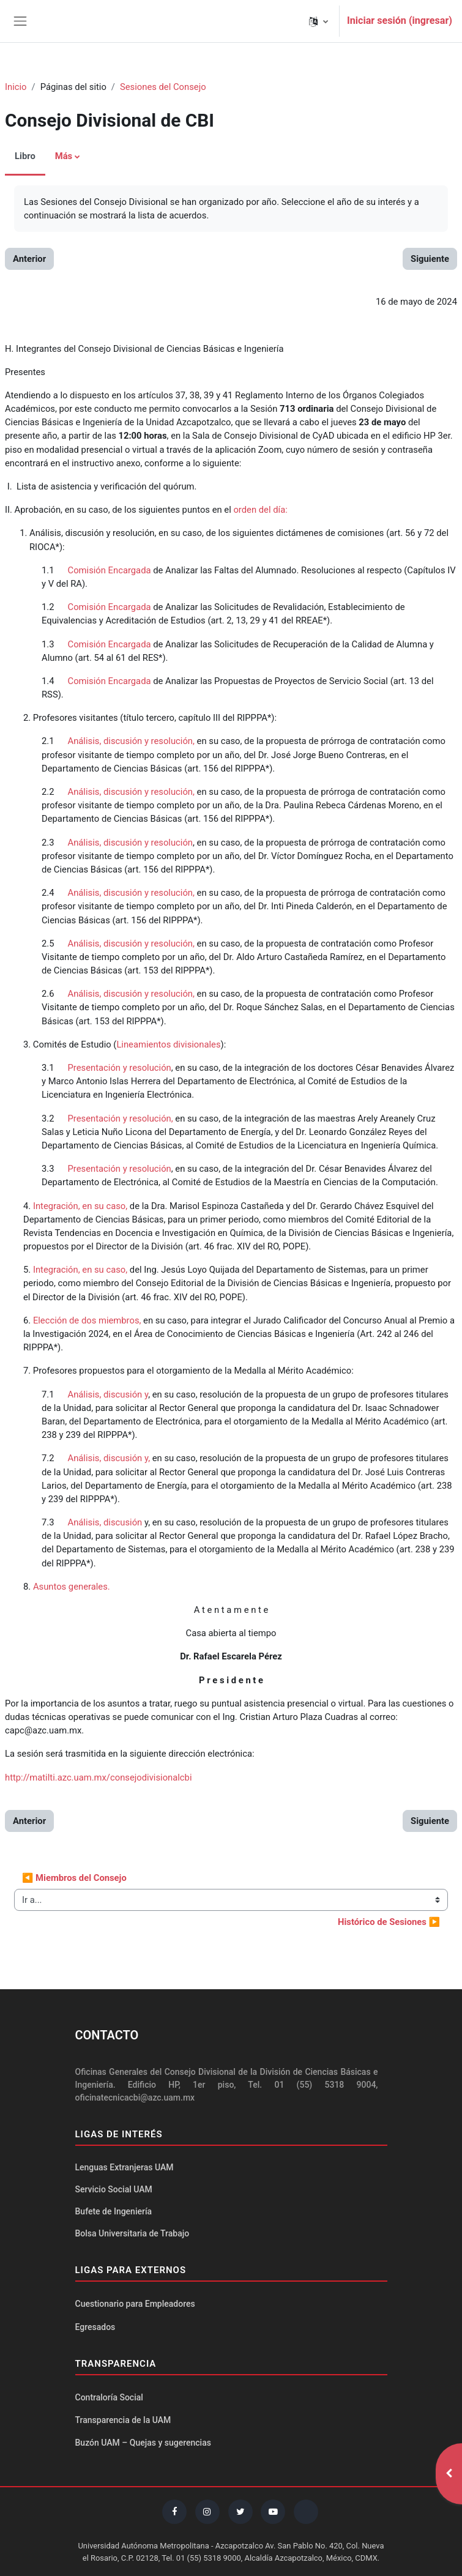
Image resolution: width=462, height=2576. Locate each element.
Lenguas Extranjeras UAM (124, 2167)
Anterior (29, 258)
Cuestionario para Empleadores (135, 2304)
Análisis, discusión (104, 1522)
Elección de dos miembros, (88, 1320)
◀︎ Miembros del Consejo (74, 1877)
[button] (318, 21)
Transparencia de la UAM (123, 2420)
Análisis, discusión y (105, 1394)
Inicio (16, 86)
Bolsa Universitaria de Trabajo (132, 2233)
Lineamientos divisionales (168, 1044)
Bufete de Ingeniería (113, 2211)
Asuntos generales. (71, 1586)
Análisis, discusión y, (107, 1458)
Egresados (95, 2327)
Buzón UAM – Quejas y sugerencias (143, 2443)
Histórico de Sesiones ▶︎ (389, 1921)
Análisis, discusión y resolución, (131, 740)
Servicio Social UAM (113, 2189)
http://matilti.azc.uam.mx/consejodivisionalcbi (98, 1777)
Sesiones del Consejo (163, 86)
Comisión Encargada (108, 570)
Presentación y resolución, (119, 1118)
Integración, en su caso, (80, 1206)
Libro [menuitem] (25, 156)
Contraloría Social (109, 2397)
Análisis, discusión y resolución (128, 842)
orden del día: (260, 509)
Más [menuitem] (63, 156)
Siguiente (430, 258)
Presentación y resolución (118, 1067)
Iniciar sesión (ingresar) (399, 20)
